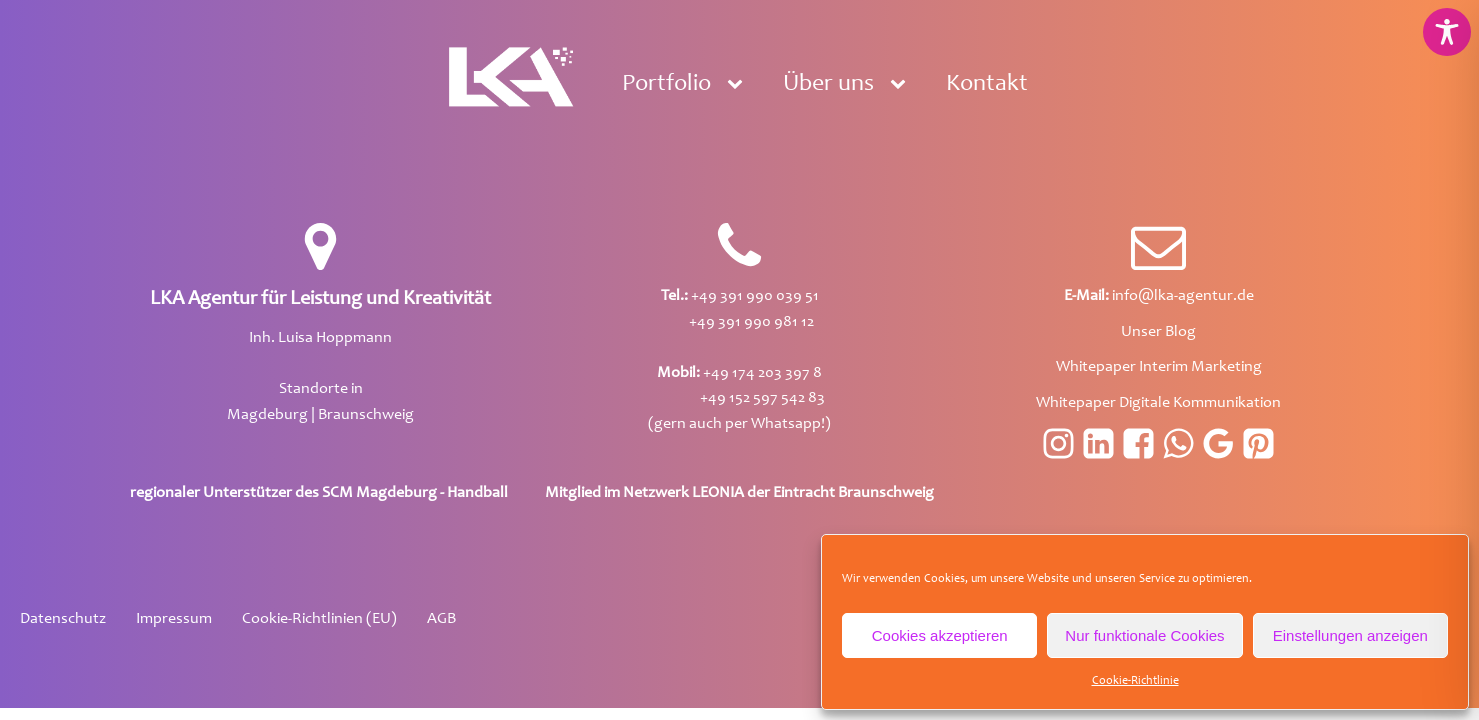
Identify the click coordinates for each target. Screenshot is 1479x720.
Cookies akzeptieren (940, 635)
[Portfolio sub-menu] (739, 85)
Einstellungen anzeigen (1350, 635)
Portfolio (666, 85)
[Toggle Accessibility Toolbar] (1447, 32)
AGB (441, 619)
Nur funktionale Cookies (1144, 635)
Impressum (174, 619)
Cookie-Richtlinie (1135, 681)
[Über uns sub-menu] (902, 85)
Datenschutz (63, 619)
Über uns (828, 85)
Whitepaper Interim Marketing (1159, 367)
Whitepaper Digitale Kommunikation (1158, 403)
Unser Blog (1158, 332)
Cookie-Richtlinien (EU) (319, 619)
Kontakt (987, 85)
